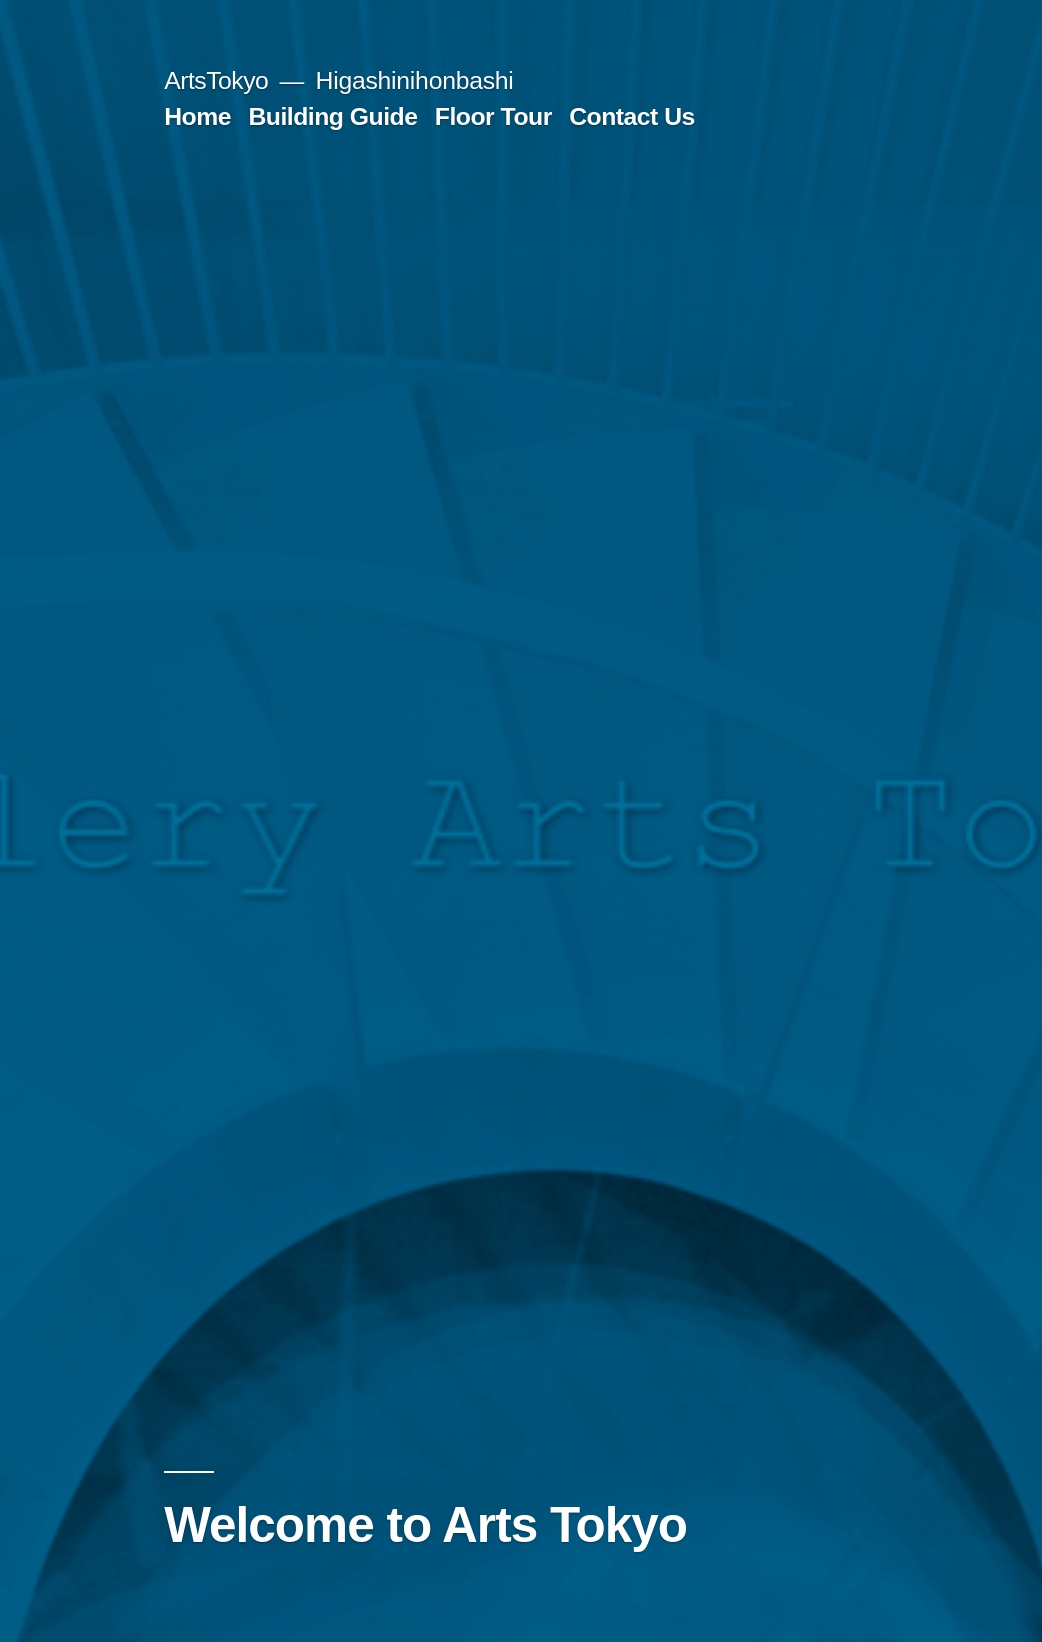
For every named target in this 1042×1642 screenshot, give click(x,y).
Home (197, 116)
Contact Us (632, 116)
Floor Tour (493, 116)
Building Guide (332, 116)
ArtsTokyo (216, 80)
